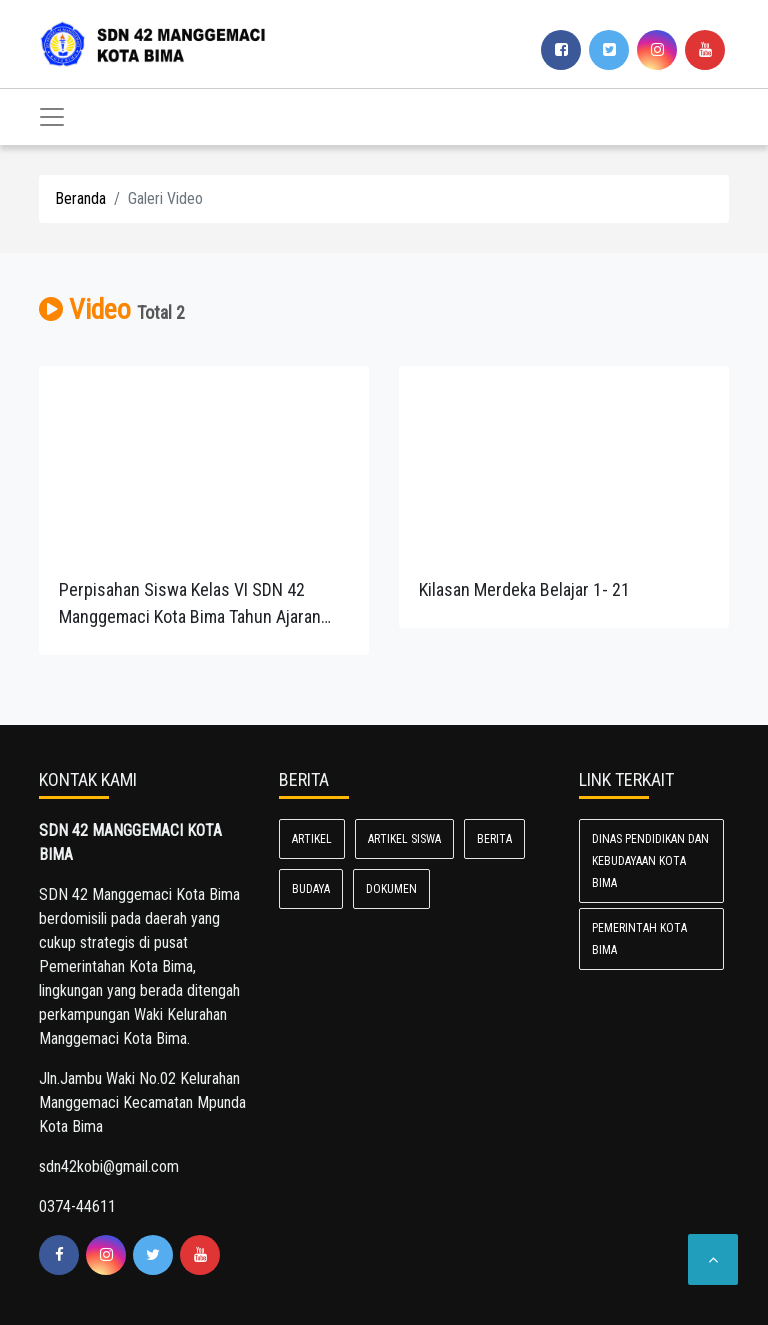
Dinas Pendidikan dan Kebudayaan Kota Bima (650, 861)
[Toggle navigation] (52, 117)
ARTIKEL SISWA (404, 839)
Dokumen (391, 889)
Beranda (80, 198)
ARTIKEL (312, 839)
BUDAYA (311, 889)
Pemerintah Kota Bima (639, 939)
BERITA (494, 839)
